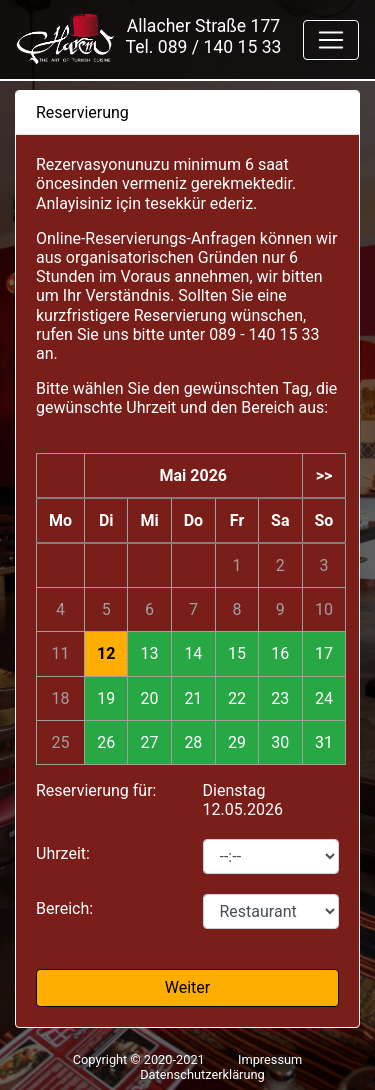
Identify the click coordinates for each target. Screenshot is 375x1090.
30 (280, 742)
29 (237, 742)
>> (324, 475)
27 (150, 742)
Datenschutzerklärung (202, 1074)
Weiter (187, 987)
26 (106, 742)
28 (193, 742)
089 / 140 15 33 (220, 47)
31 (324, 742)
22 (237, 698)
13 (150, 653)
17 (324, 653)
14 (193, 653)
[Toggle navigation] (331, 40)
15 (237, 653)
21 (193, 698)
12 (106, 653)
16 (280, 653)
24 (324, 698)
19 (106, 698)
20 (150, 698)
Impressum (270, 1059)
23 (280, 698)
